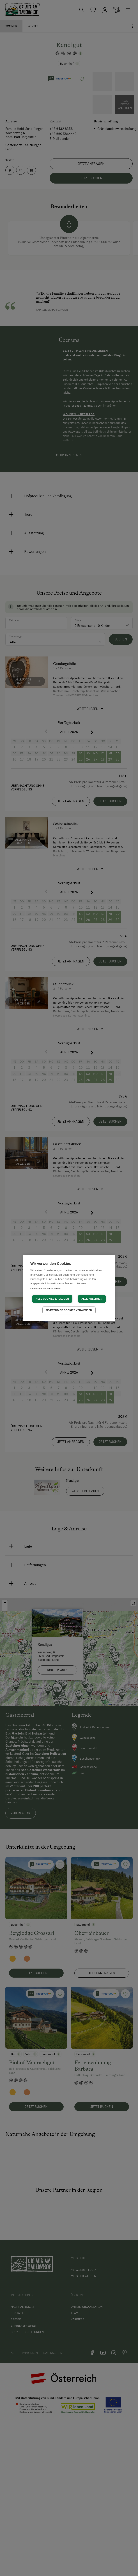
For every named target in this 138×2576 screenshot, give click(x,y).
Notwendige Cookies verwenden (69, 1310)
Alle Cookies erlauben (52, 1299)
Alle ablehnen (91, 1299)
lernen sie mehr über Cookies (45, 1288)
